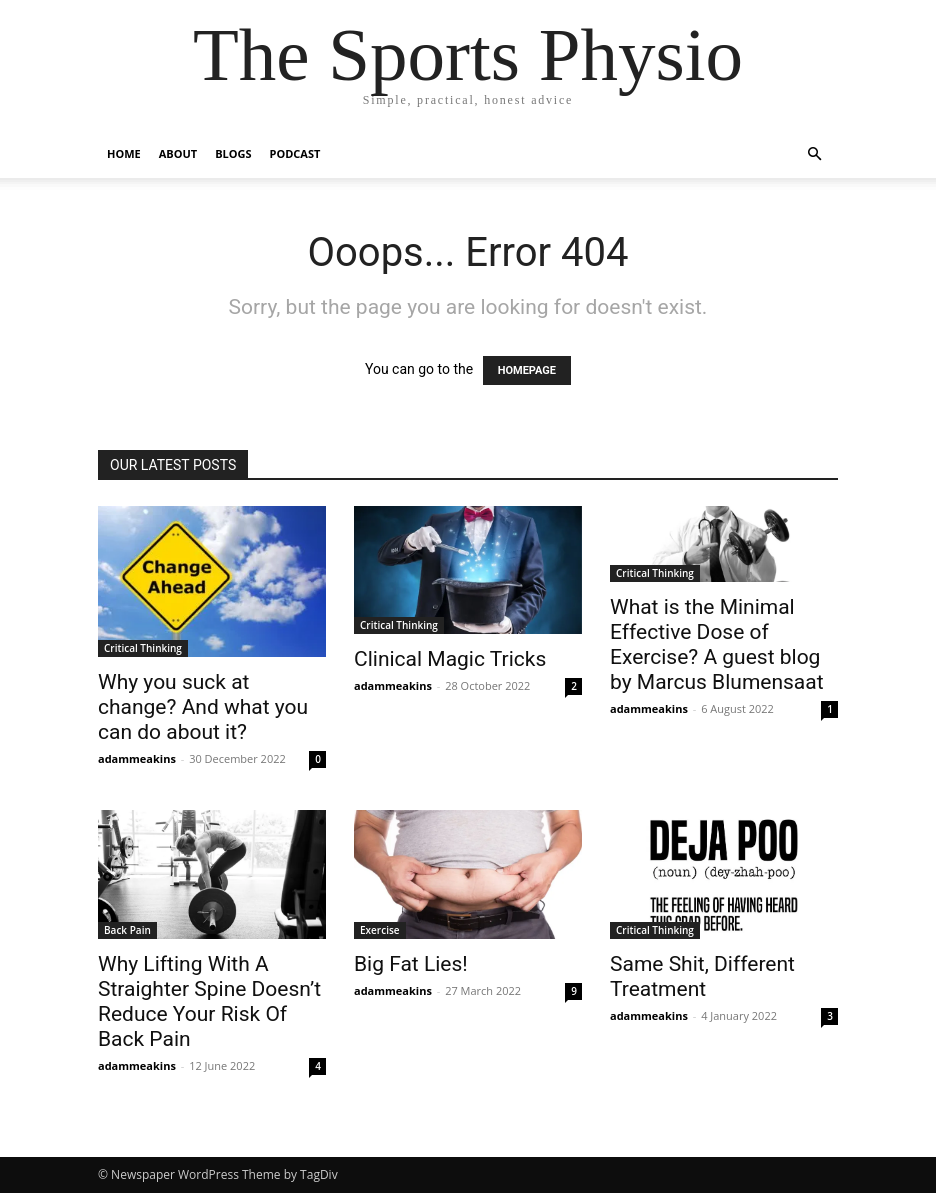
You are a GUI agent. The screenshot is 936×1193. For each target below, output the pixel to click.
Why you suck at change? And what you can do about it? (203, 707)
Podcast (295, 153)
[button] (814, 154)
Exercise (380, 930)
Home (124, 153)
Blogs (233, 153)
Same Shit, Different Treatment (702, 976)
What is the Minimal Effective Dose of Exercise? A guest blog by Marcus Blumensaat (717, 644)
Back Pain (127, 930)
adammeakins (137, 758)
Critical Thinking (143, 648)
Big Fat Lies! (411, 964)
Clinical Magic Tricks (450, 659)
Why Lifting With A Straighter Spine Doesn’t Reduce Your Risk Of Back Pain (209, 1001)
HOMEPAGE (527, 370)
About (178, 153)
